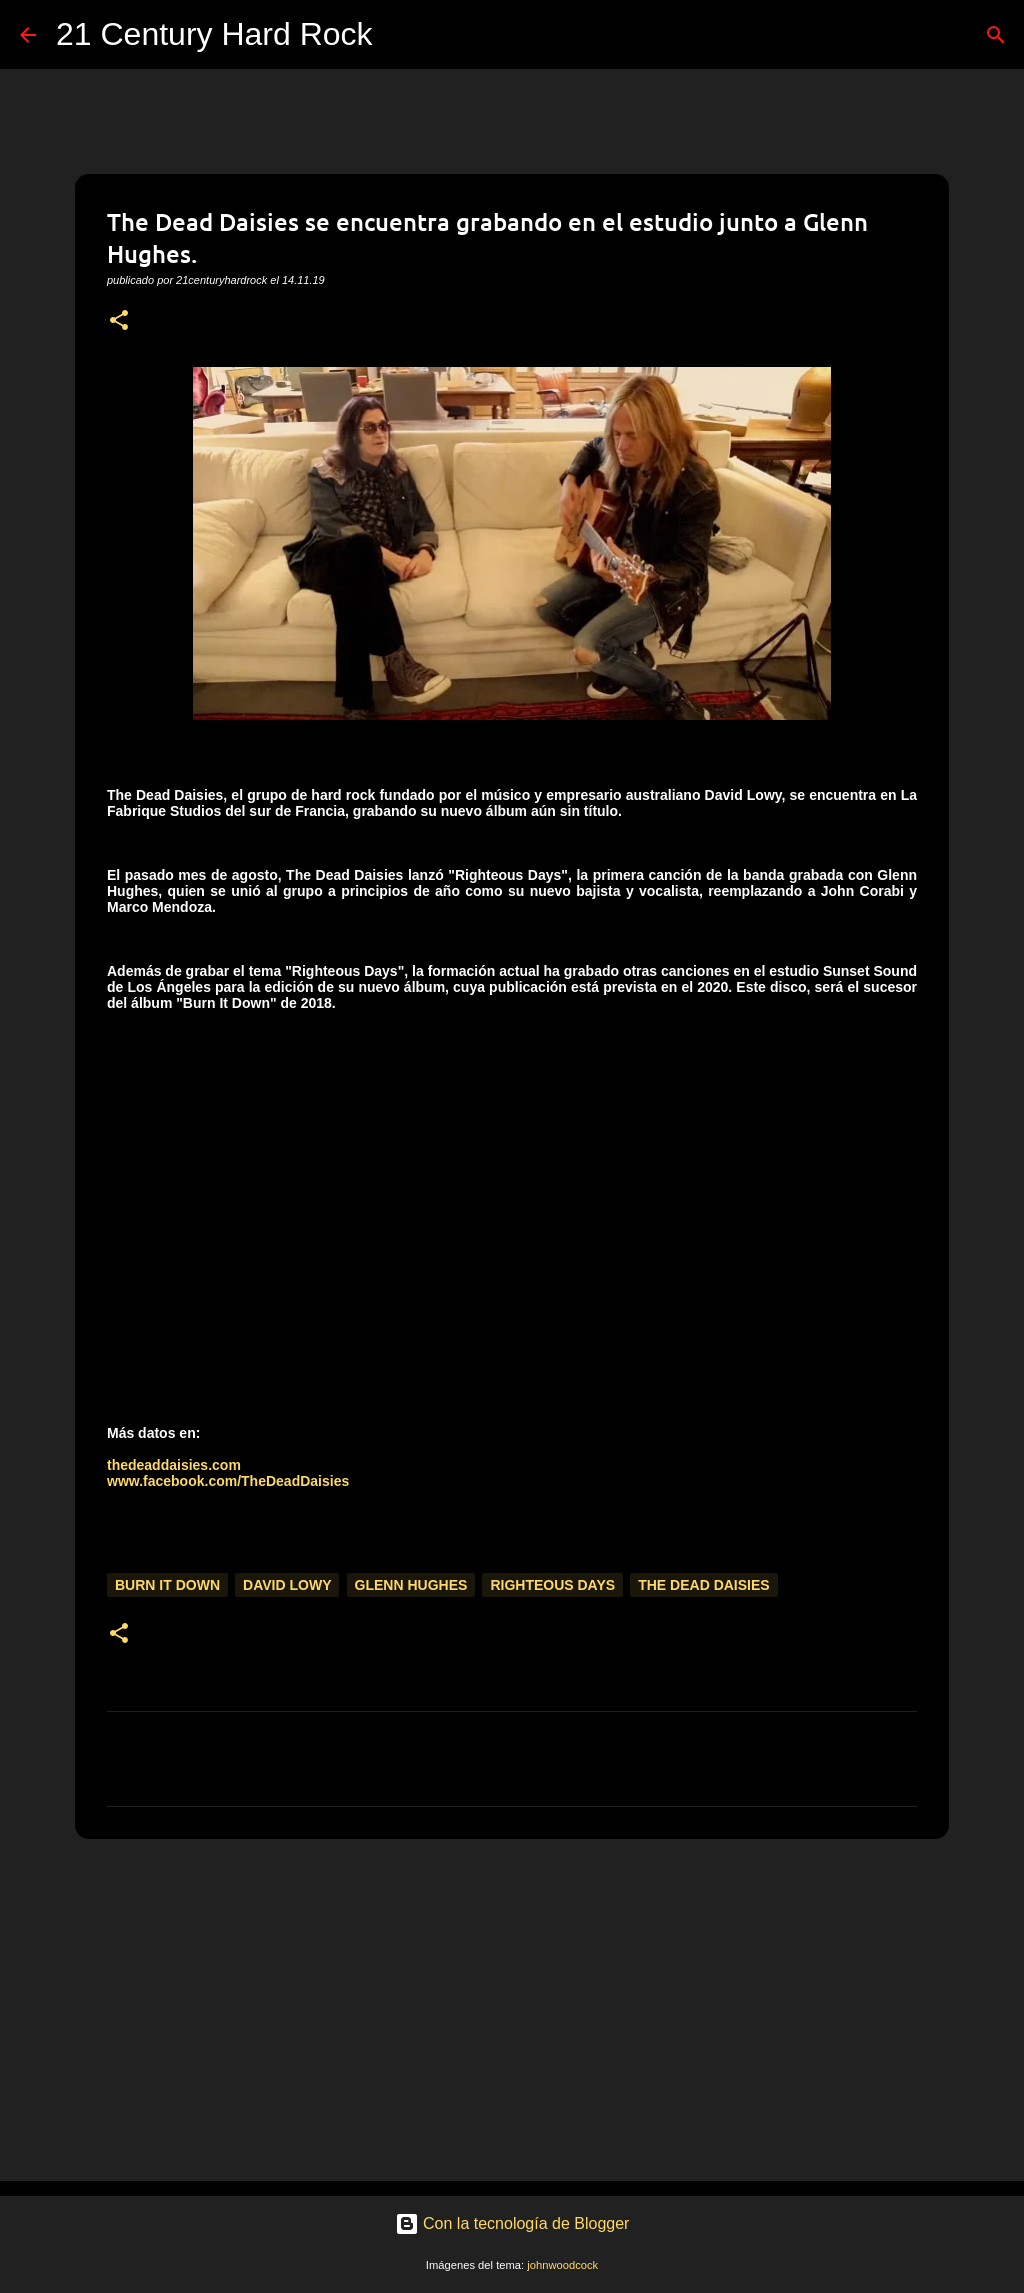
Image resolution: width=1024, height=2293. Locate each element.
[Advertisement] (512, 2009)
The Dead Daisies (703, 1585)
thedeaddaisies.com (174, 1465)
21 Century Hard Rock (214, 34)
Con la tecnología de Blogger (512, 2223)
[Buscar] (401, 35)
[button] (119, 321)
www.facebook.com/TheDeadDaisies (228, 1481)
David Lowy (287, 1585)
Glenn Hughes (411, 1585)
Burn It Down (167, 1585)
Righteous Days (552, 1585)
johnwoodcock (562, 2265)
